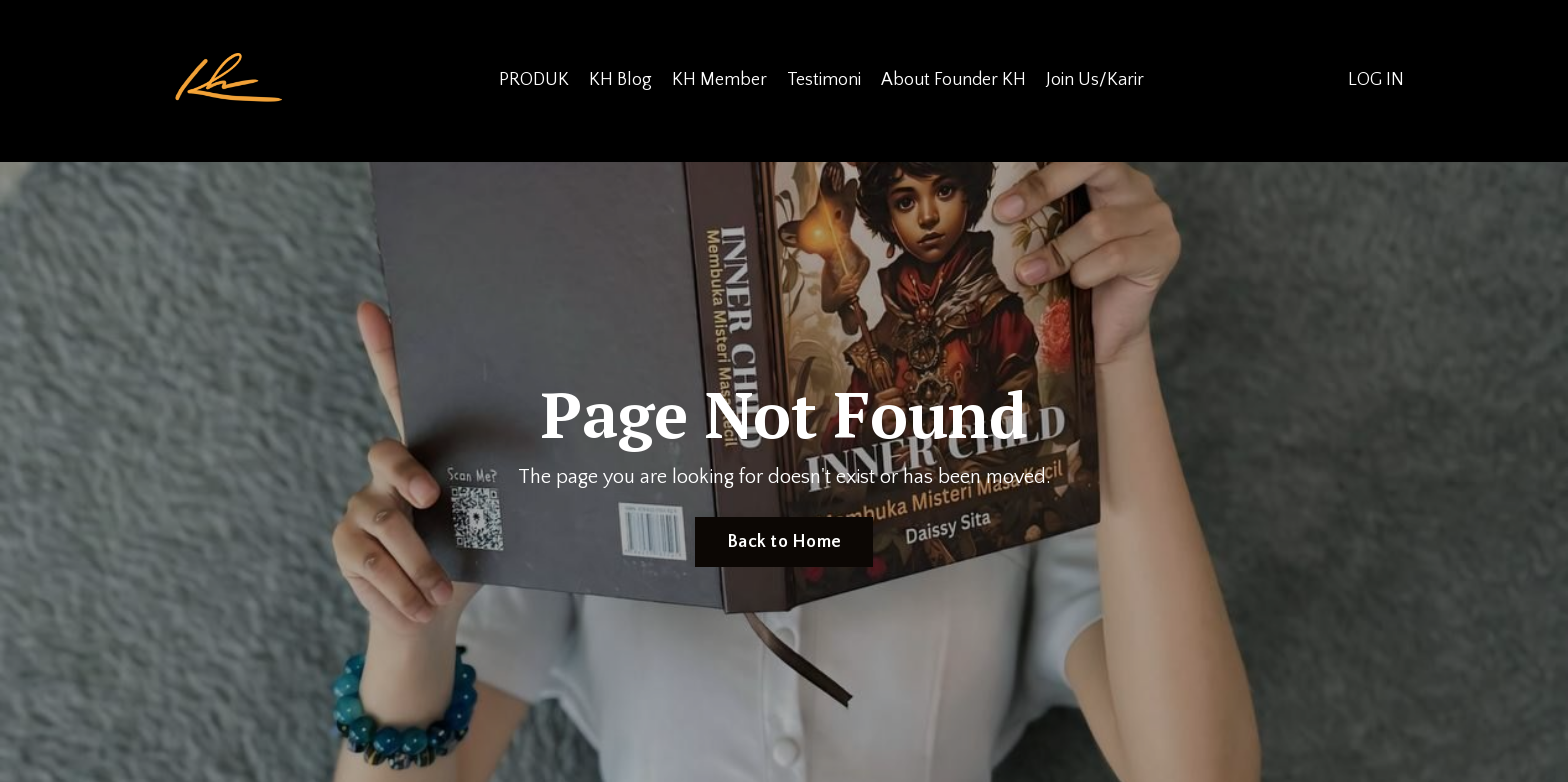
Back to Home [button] (784, 542)
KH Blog (620, 80)
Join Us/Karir (1095, 80)
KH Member (719, 80)
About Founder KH (953, 80)
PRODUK (534, 80)
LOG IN (1376, 80)
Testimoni (824, 80)
